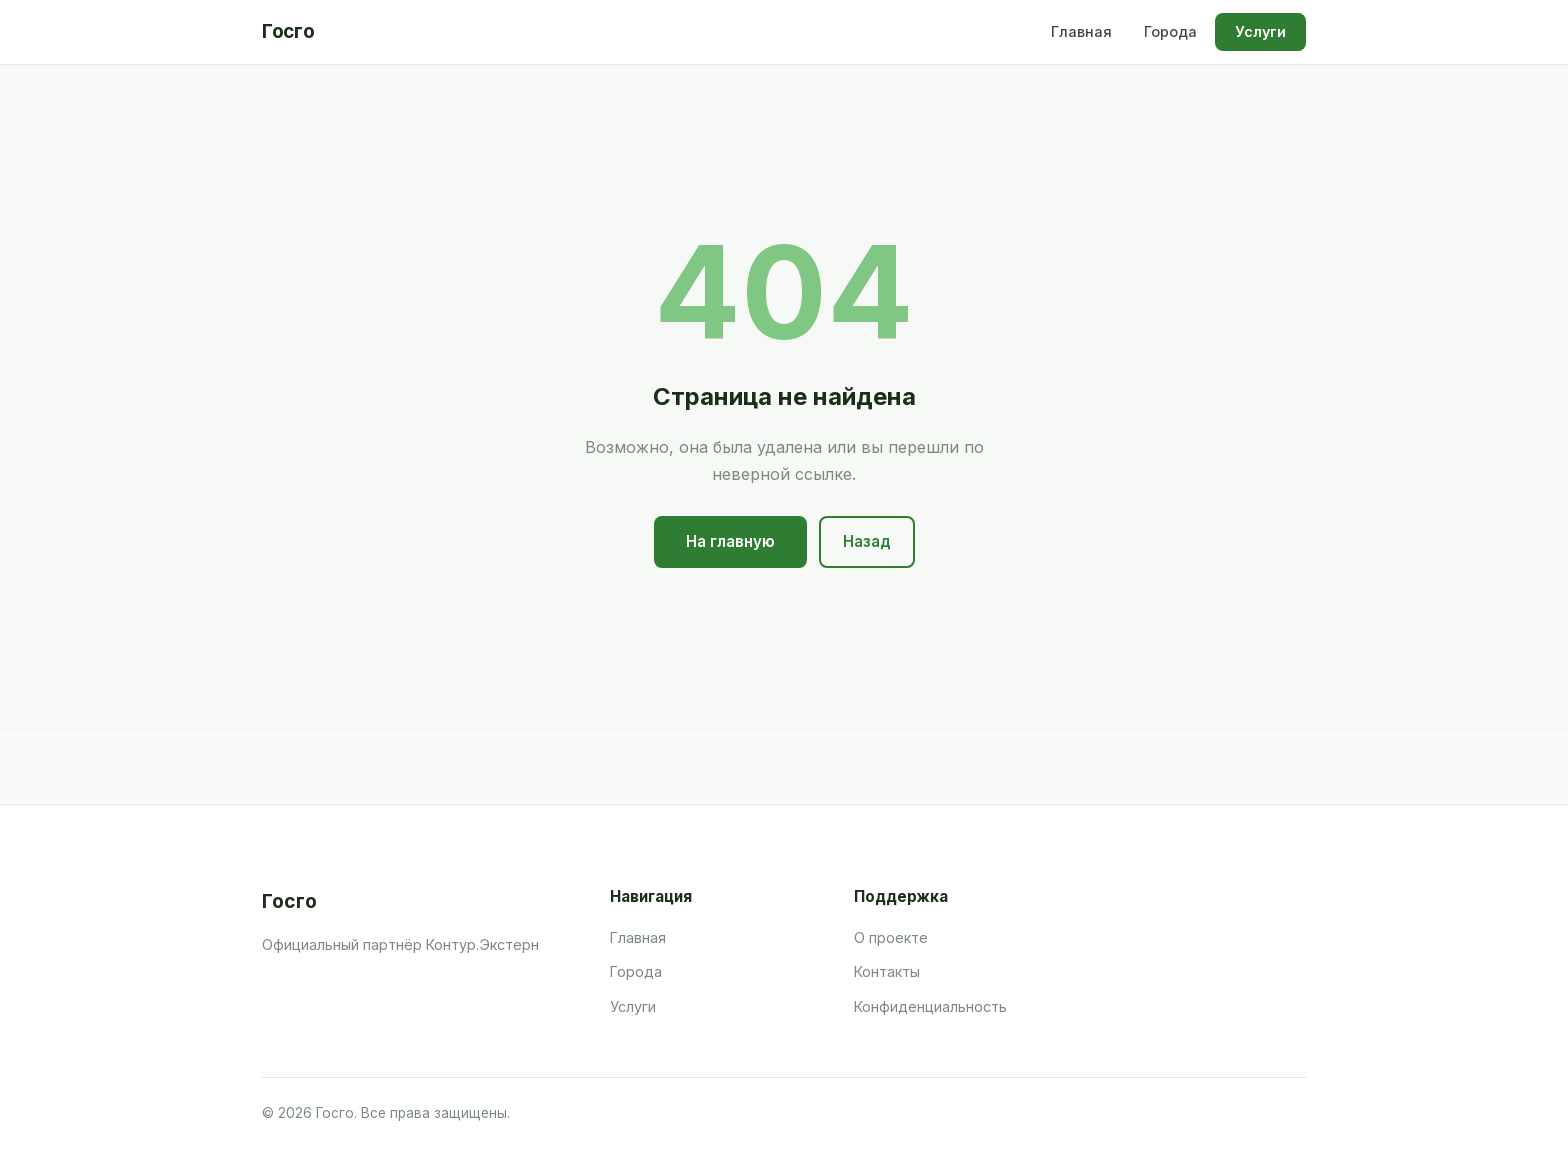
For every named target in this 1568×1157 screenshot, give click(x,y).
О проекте (891, 937)
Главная (1081, 31)
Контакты (887, 971)
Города (1170, 31)
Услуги (1260, 31)
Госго (288, 31)
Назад (867, 541)
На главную (730, 541)
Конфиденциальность (930, 1006)
